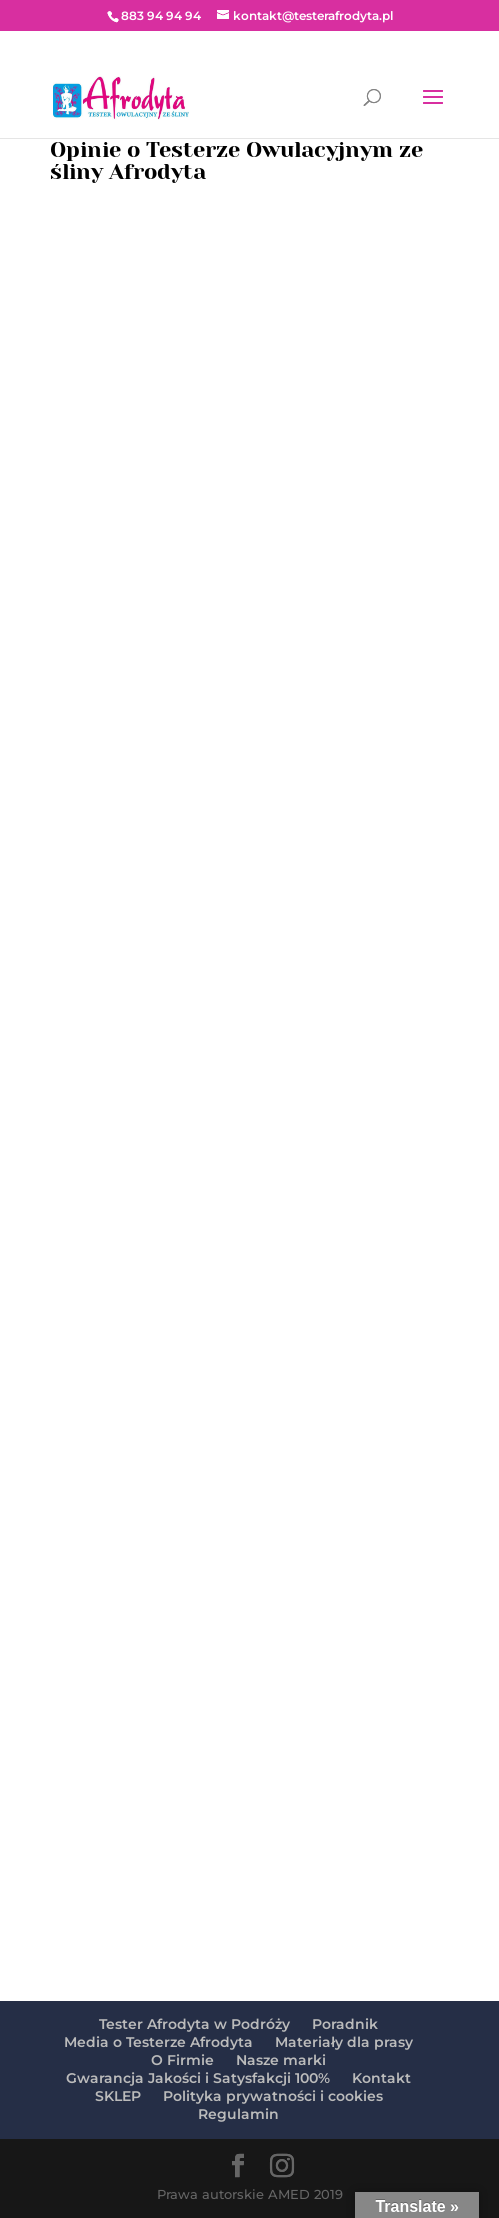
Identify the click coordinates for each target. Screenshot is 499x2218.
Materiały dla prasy (344, 2042)
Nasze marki (281, 2060)
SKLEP (118, 2096)
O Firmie (182, 2060)
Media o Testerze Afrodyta (158, 2042)
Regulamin (238, 2114)
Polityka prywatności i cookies (273, 2096)
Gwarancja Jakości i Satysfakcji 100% (198, 2078)
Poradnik (345, 2024)
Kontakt (381, 2078)
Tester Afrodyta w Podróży (194, 2024)
